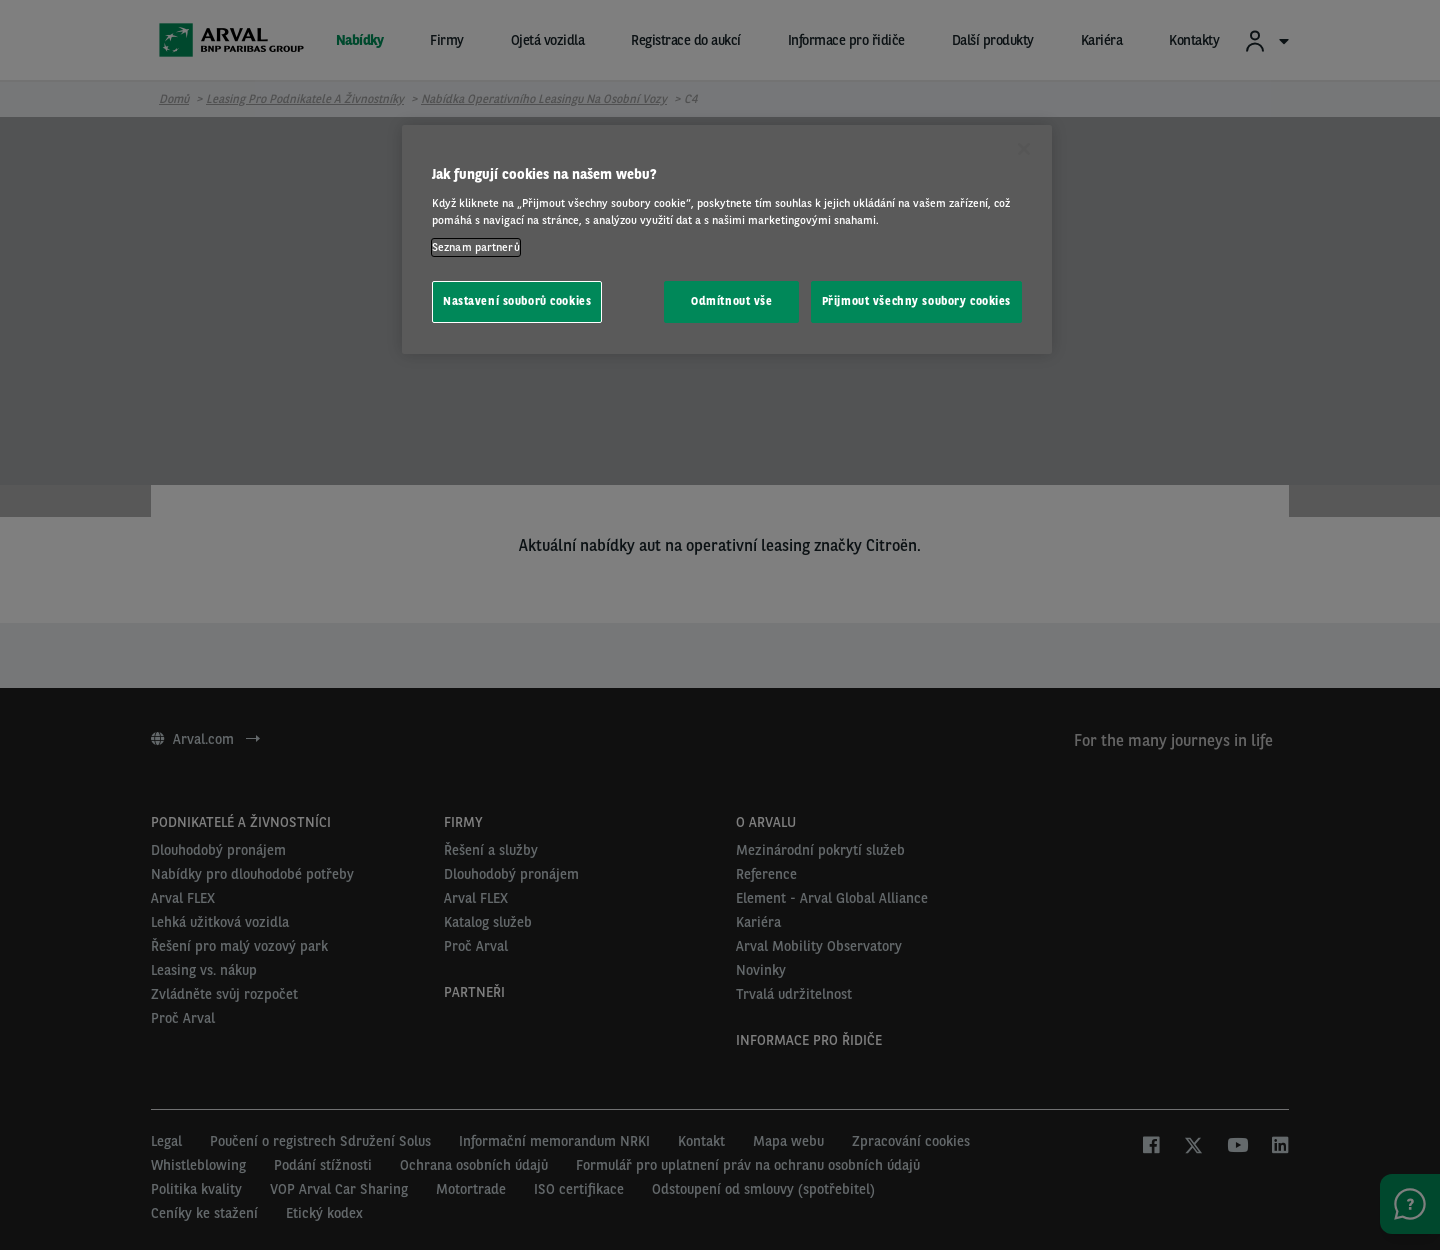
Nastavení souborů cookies (517, 301)
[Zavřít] (1024, 149)
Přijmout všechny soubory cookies (916, 301)
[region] (727, 239)
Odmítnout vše (731, 301)
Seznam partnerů (476, 247)
